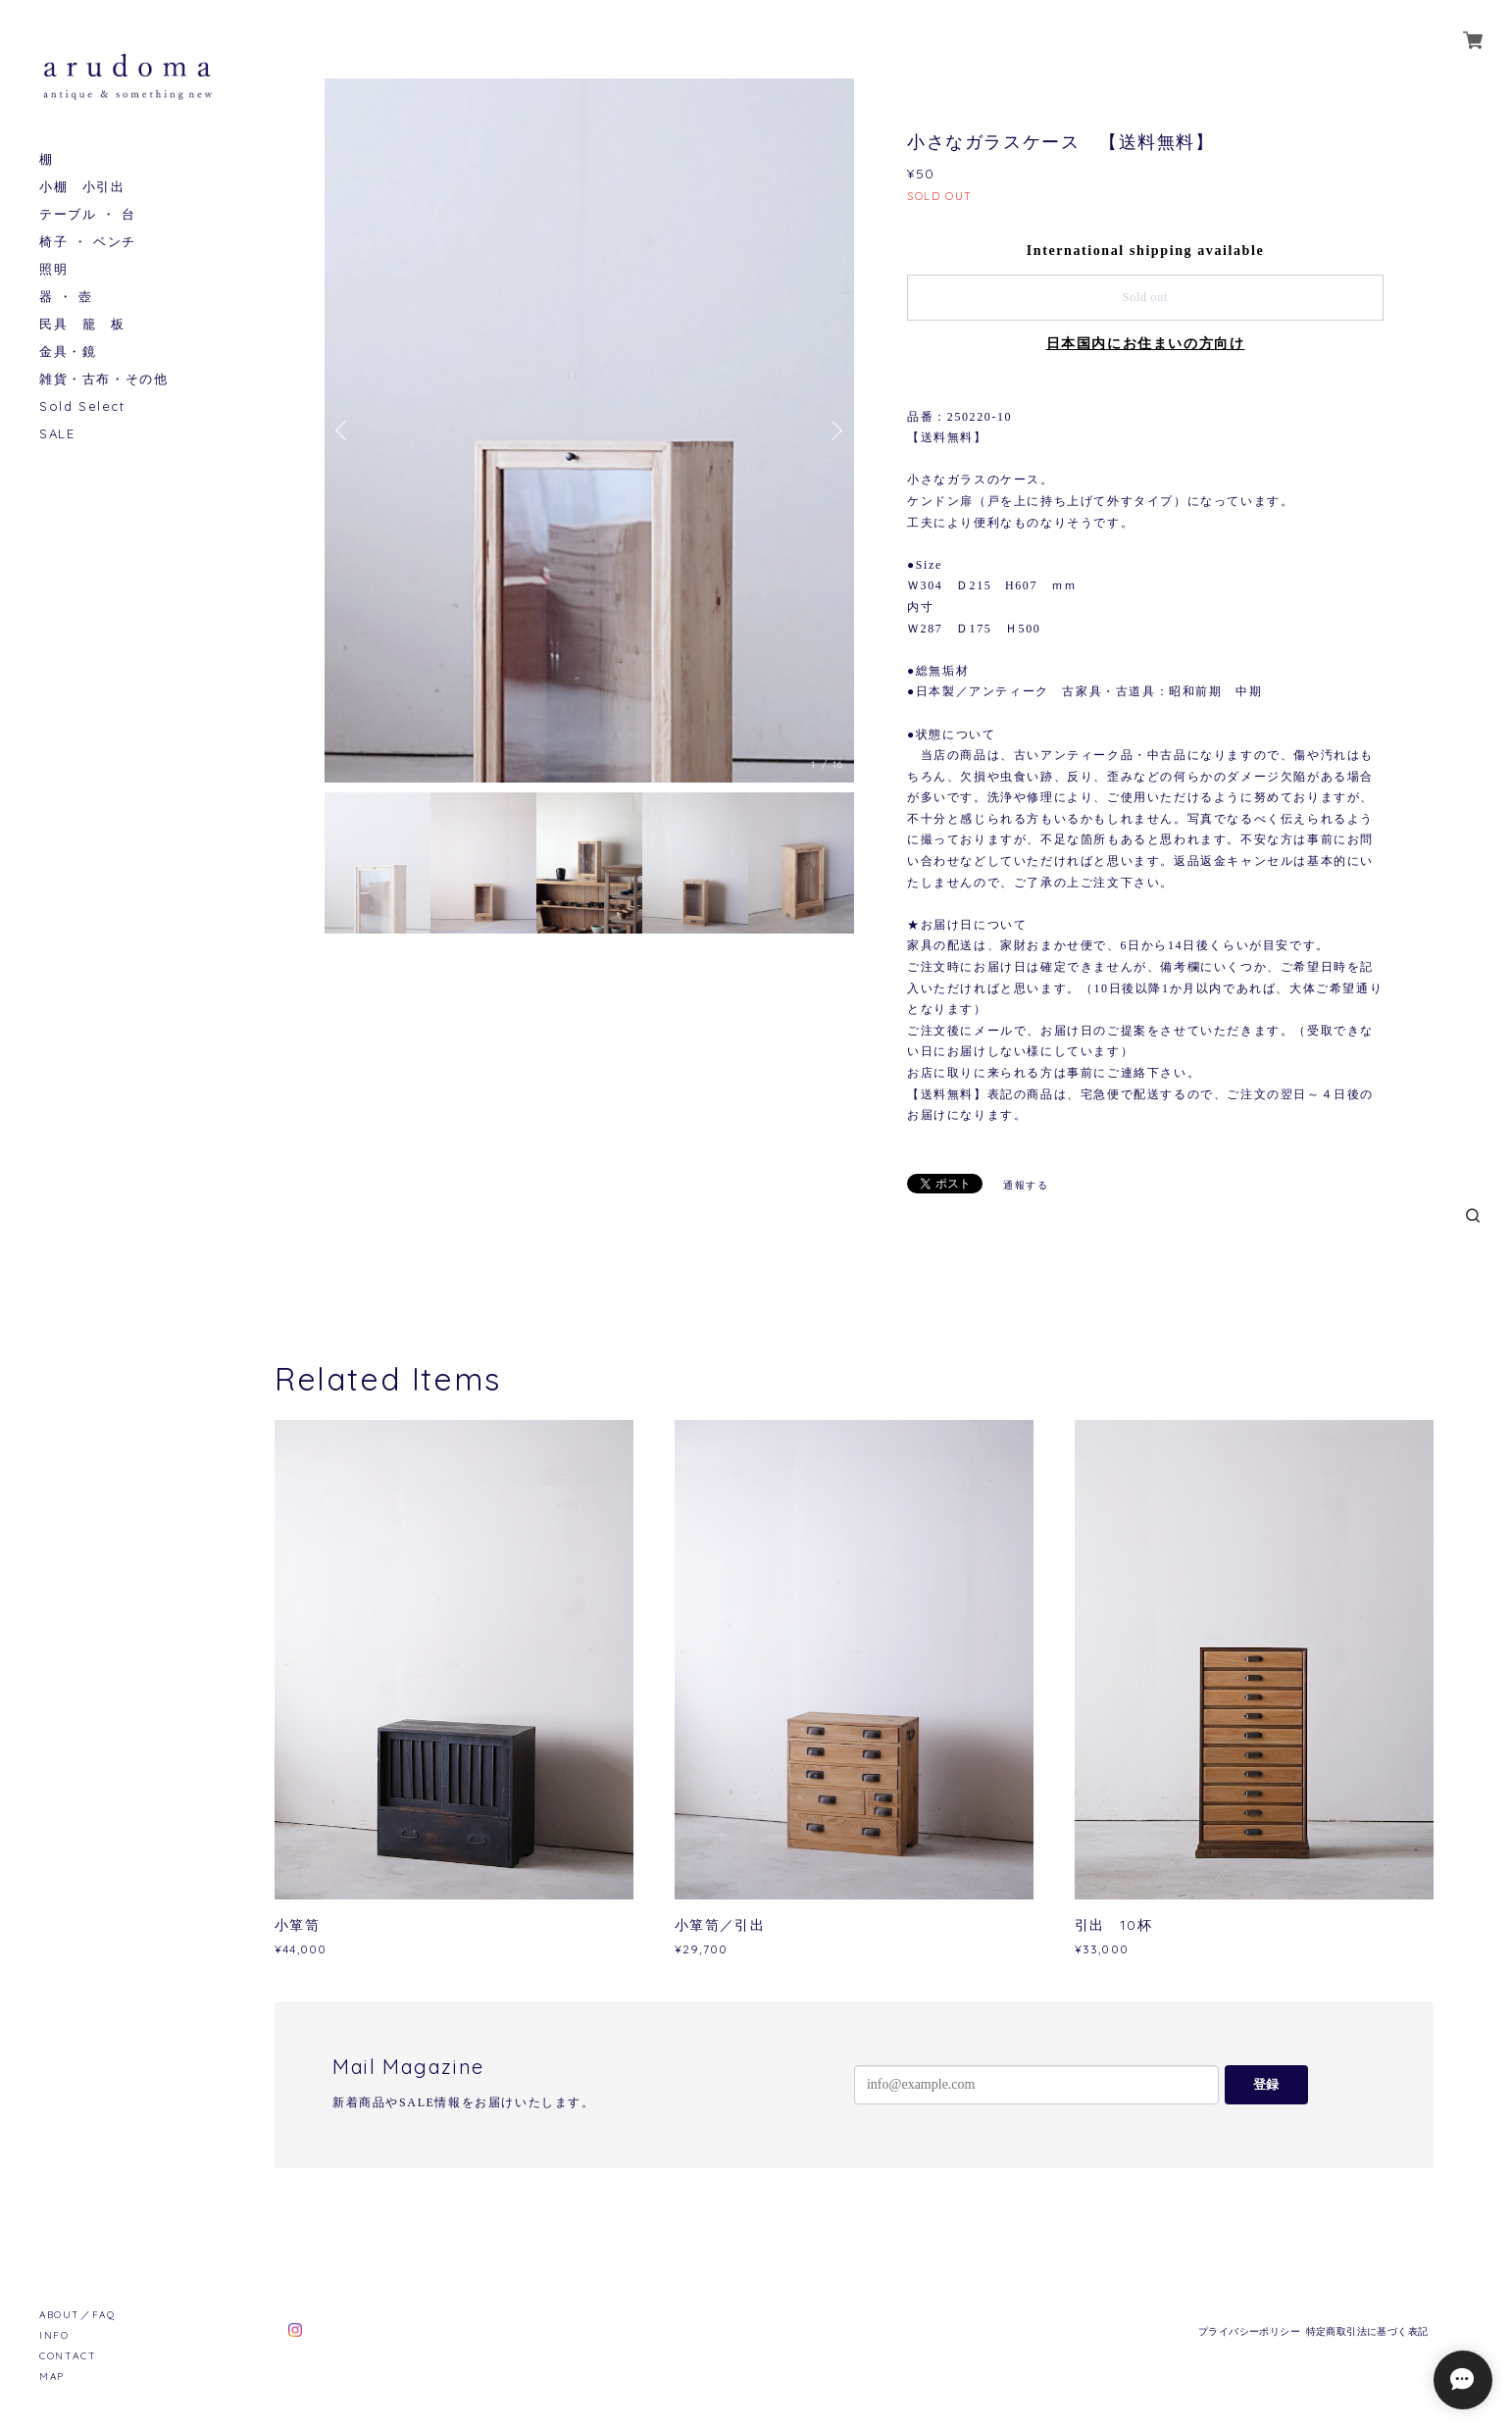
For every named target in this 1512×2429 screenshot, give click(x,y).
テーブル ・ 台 (87, 214)
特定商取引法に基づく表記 (1367, 2331)
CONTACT (67, 2356)
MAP (52, 2376)
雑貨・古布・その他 (103, 379)
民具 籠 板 (82, 324)
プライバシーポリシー (1249, 2331)
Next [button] (834, 430)
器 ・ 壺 (66, 296)
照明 (53, 269)
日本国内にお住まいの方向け (1145, 343)
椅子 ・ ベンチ (87, 241)
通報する (1025, 1185)
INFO (54, 2335)
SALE (57, 434)
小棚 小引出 (82, 186)
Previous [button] (344, 430)
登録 (1266, 2084)
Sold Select (82, 406)
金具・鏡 (67, 351)
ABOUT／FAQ (77, 2314)
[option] (589, 430)
